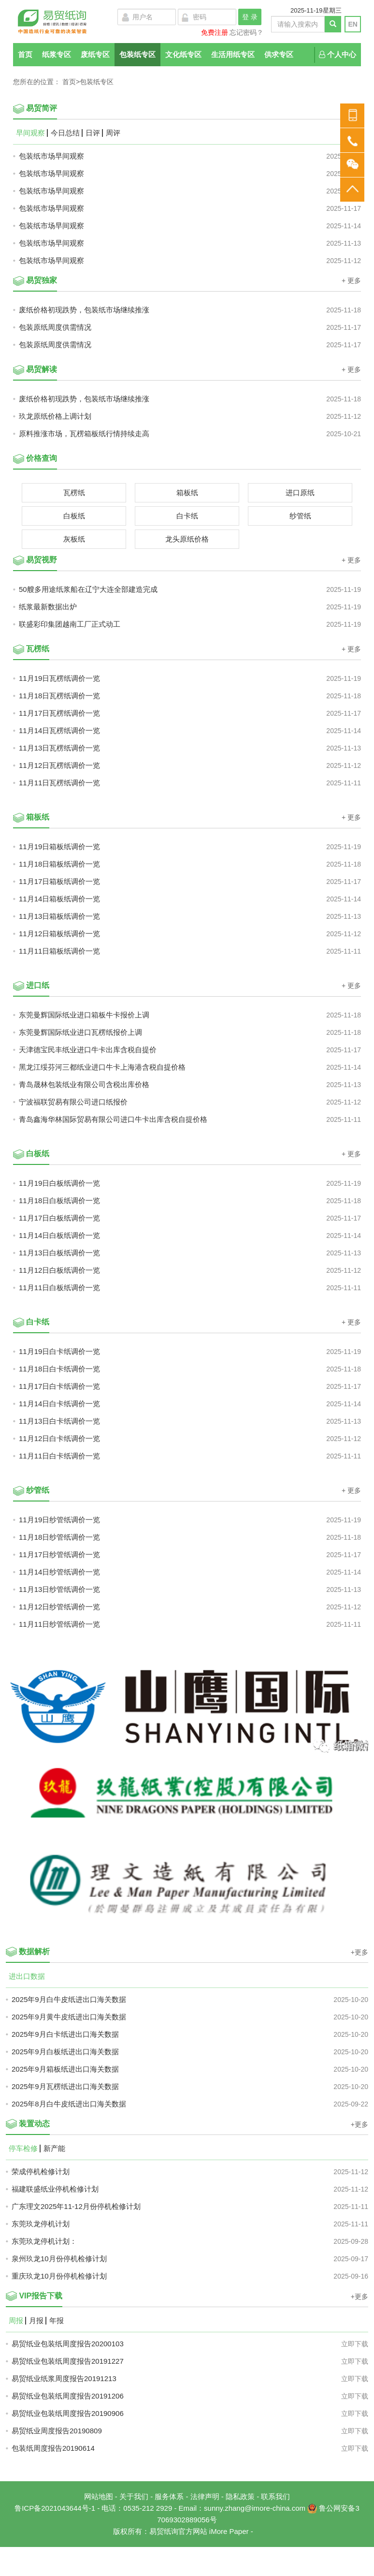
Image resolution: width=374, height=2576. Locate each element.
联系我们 (275, 2496)
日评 (93, 133)
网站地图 (98, 2496)
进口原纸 (300, 492)
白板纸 (74, 516)
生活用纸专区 (233, 54)
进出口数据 (27, 1976)
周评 (113, 133)
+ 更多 (351, 280)
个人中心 (337, 54)
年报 (56, 2321)
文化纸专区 (183, 54)
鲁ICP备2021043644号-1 (54, 2508)
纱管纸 (300, 516)
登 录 (250, 17)
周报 (16, 2321)
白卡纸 (187, 516)
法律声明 (204, 2496)
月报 (36, 2321)
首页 (25, 54)
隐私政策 (240, 2496)
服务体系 (169, 2496)
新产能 (54, 2148)
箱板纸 (187, 492)
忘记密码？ (246, 32)
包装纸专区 (137, 54)
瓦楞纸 (74, 492)
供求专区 (278, 54)
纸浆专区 (56, 54)
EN (352, 24)
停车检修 (23, 2148)
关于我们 (133, 2496)
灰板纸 (74, 539)
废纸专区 (95, 54)
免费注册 (214, 32)
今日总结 (65, 133)
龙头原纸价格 (187, 539)
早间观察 (30, 133)
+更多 (359, 1952)
